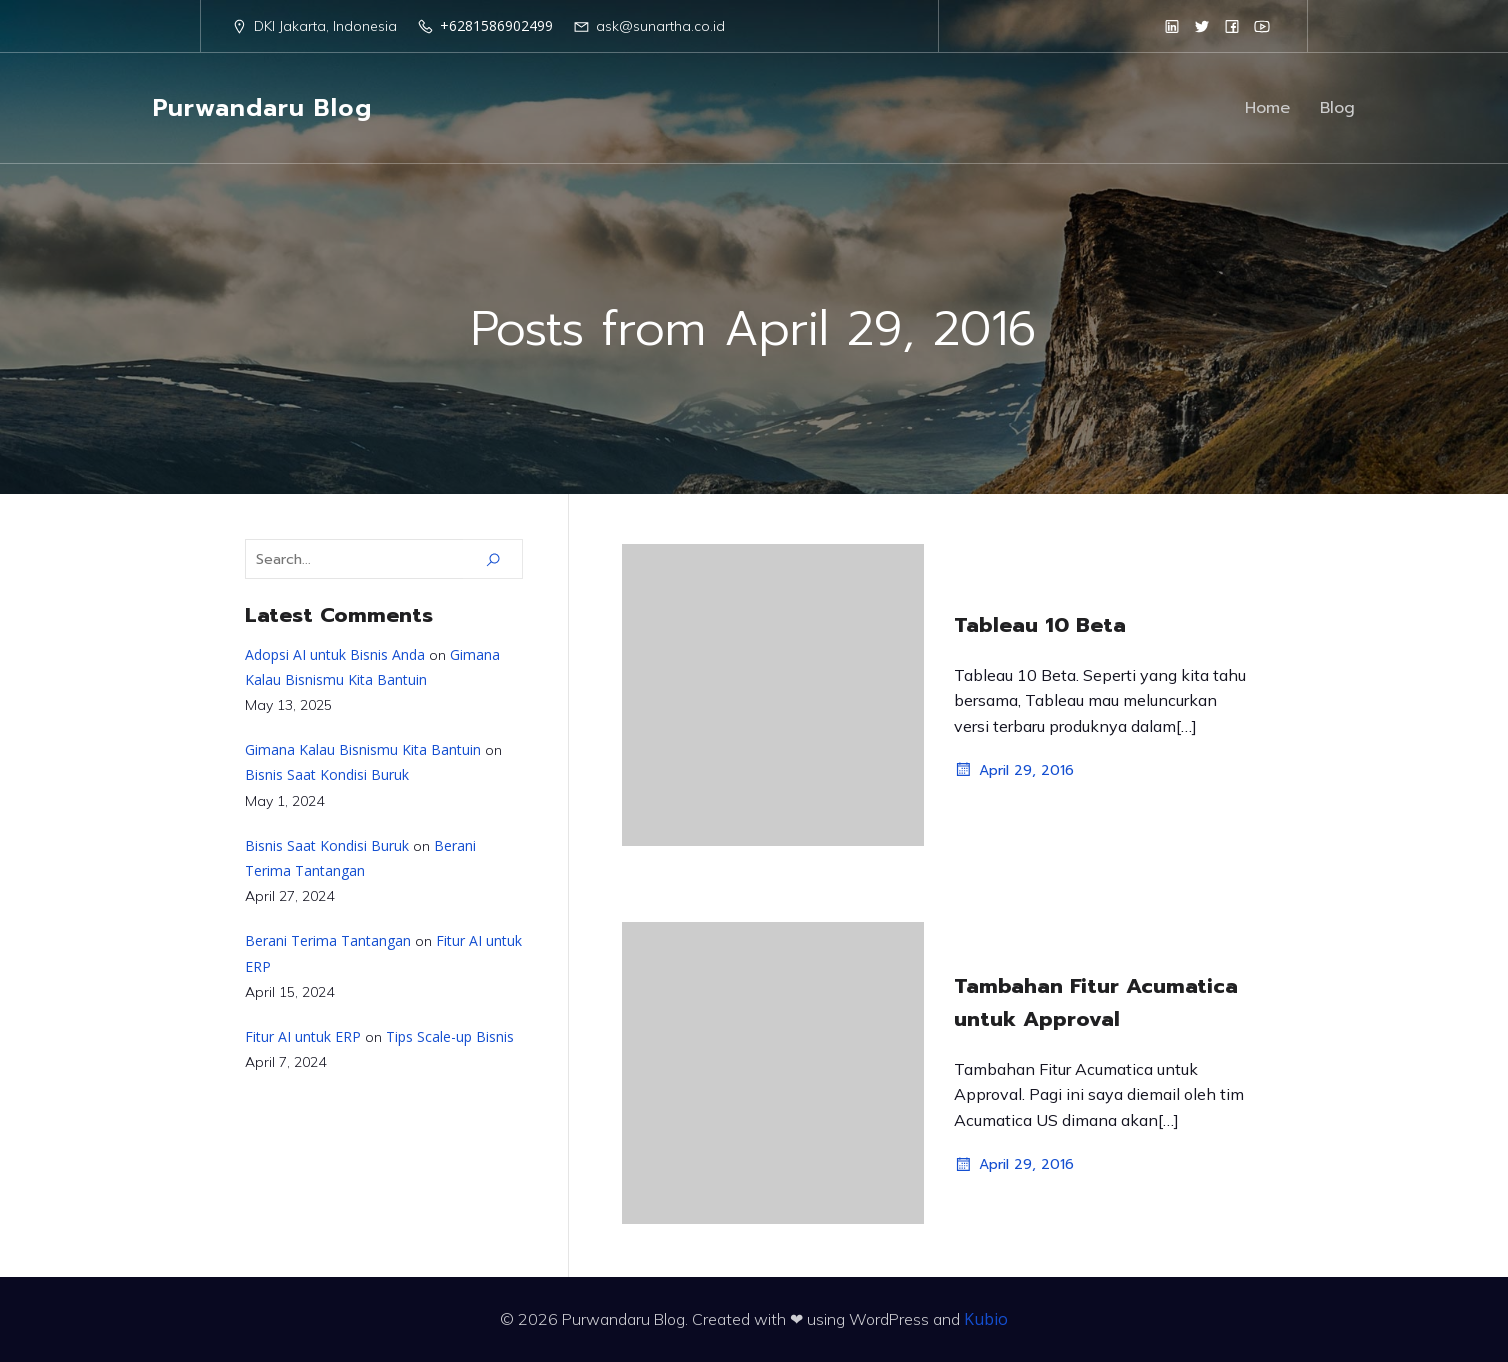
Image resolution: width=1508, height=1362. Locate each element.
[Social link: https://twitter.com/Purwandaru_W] (1202, 26)
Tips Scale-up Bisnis (450, 1036)
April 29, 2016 (1014, 770)
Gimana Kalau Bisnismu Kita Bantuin (363, 749)
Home (1267, 108)
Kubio (986, 1319)
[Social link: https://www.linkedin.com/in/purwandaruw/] (1172, 26)
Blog (1337, 108)
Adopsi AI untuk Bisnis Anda (335, 654)
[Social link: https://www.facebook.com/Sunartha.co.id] (1232, 26)
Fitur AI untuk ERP (303, 1036)
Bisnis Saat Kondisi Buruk (327, 774)
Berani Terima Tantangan (328, 940)
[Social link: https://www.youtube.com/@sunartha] (1262, 26)
